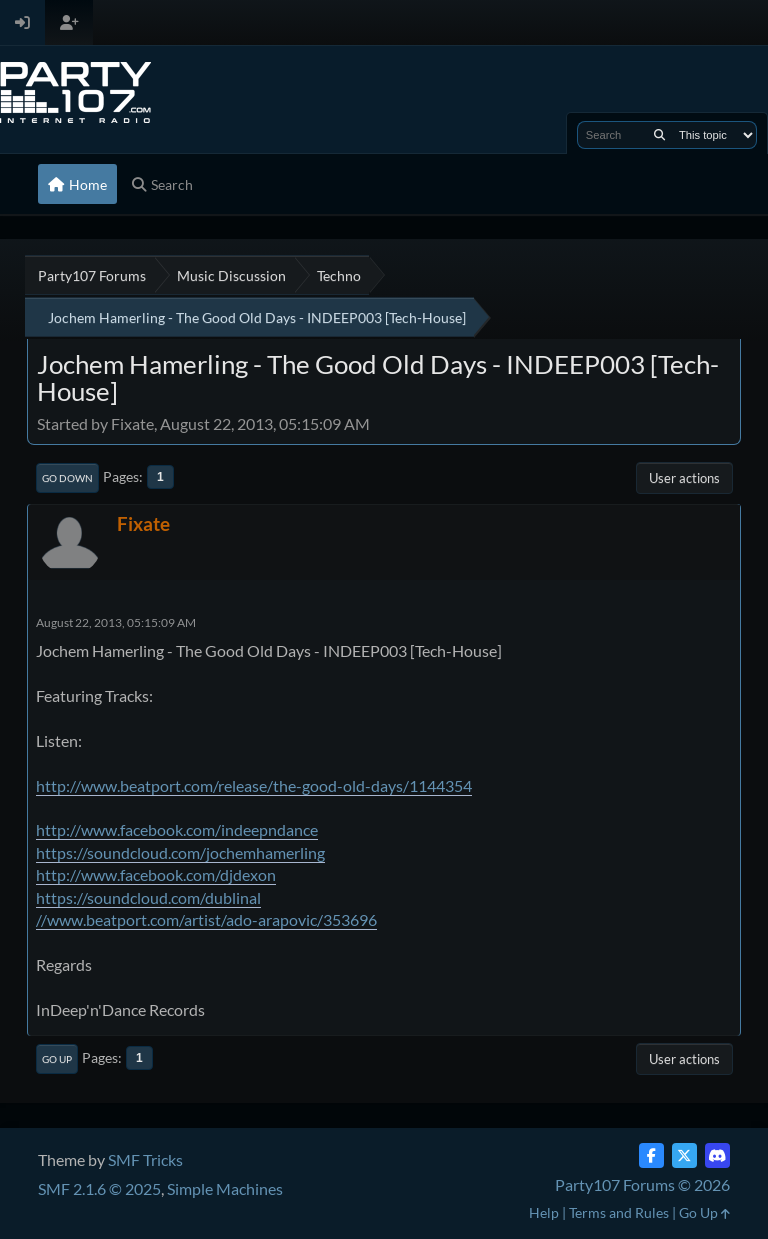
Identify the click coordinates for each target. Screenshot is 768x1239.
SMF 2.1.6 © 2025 (99, 1188)
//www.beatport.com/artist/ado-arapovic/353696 (206, 919)
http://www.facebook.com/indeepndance (177, 829)
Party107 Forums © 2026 (642, 1184)
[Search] (659, 135)
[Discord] (717, 1155)
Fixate (143, 523)
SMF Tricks (145, 1159)
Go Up (57, 1059)
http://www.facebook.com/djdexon (156, 874)
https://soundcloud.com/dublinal (148, 897)
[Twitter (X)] (684, 1155)
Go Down (67, 478)
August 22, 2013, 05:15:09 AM (116, 622)
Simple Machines (225, 1188)
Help (544, 1212)
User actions (684, 478)
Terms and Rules (619, 1212)
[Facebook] (651, 1155)
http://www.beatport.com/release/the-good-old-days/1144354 (254, 785)
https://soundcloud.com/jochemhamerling (180, 852)
